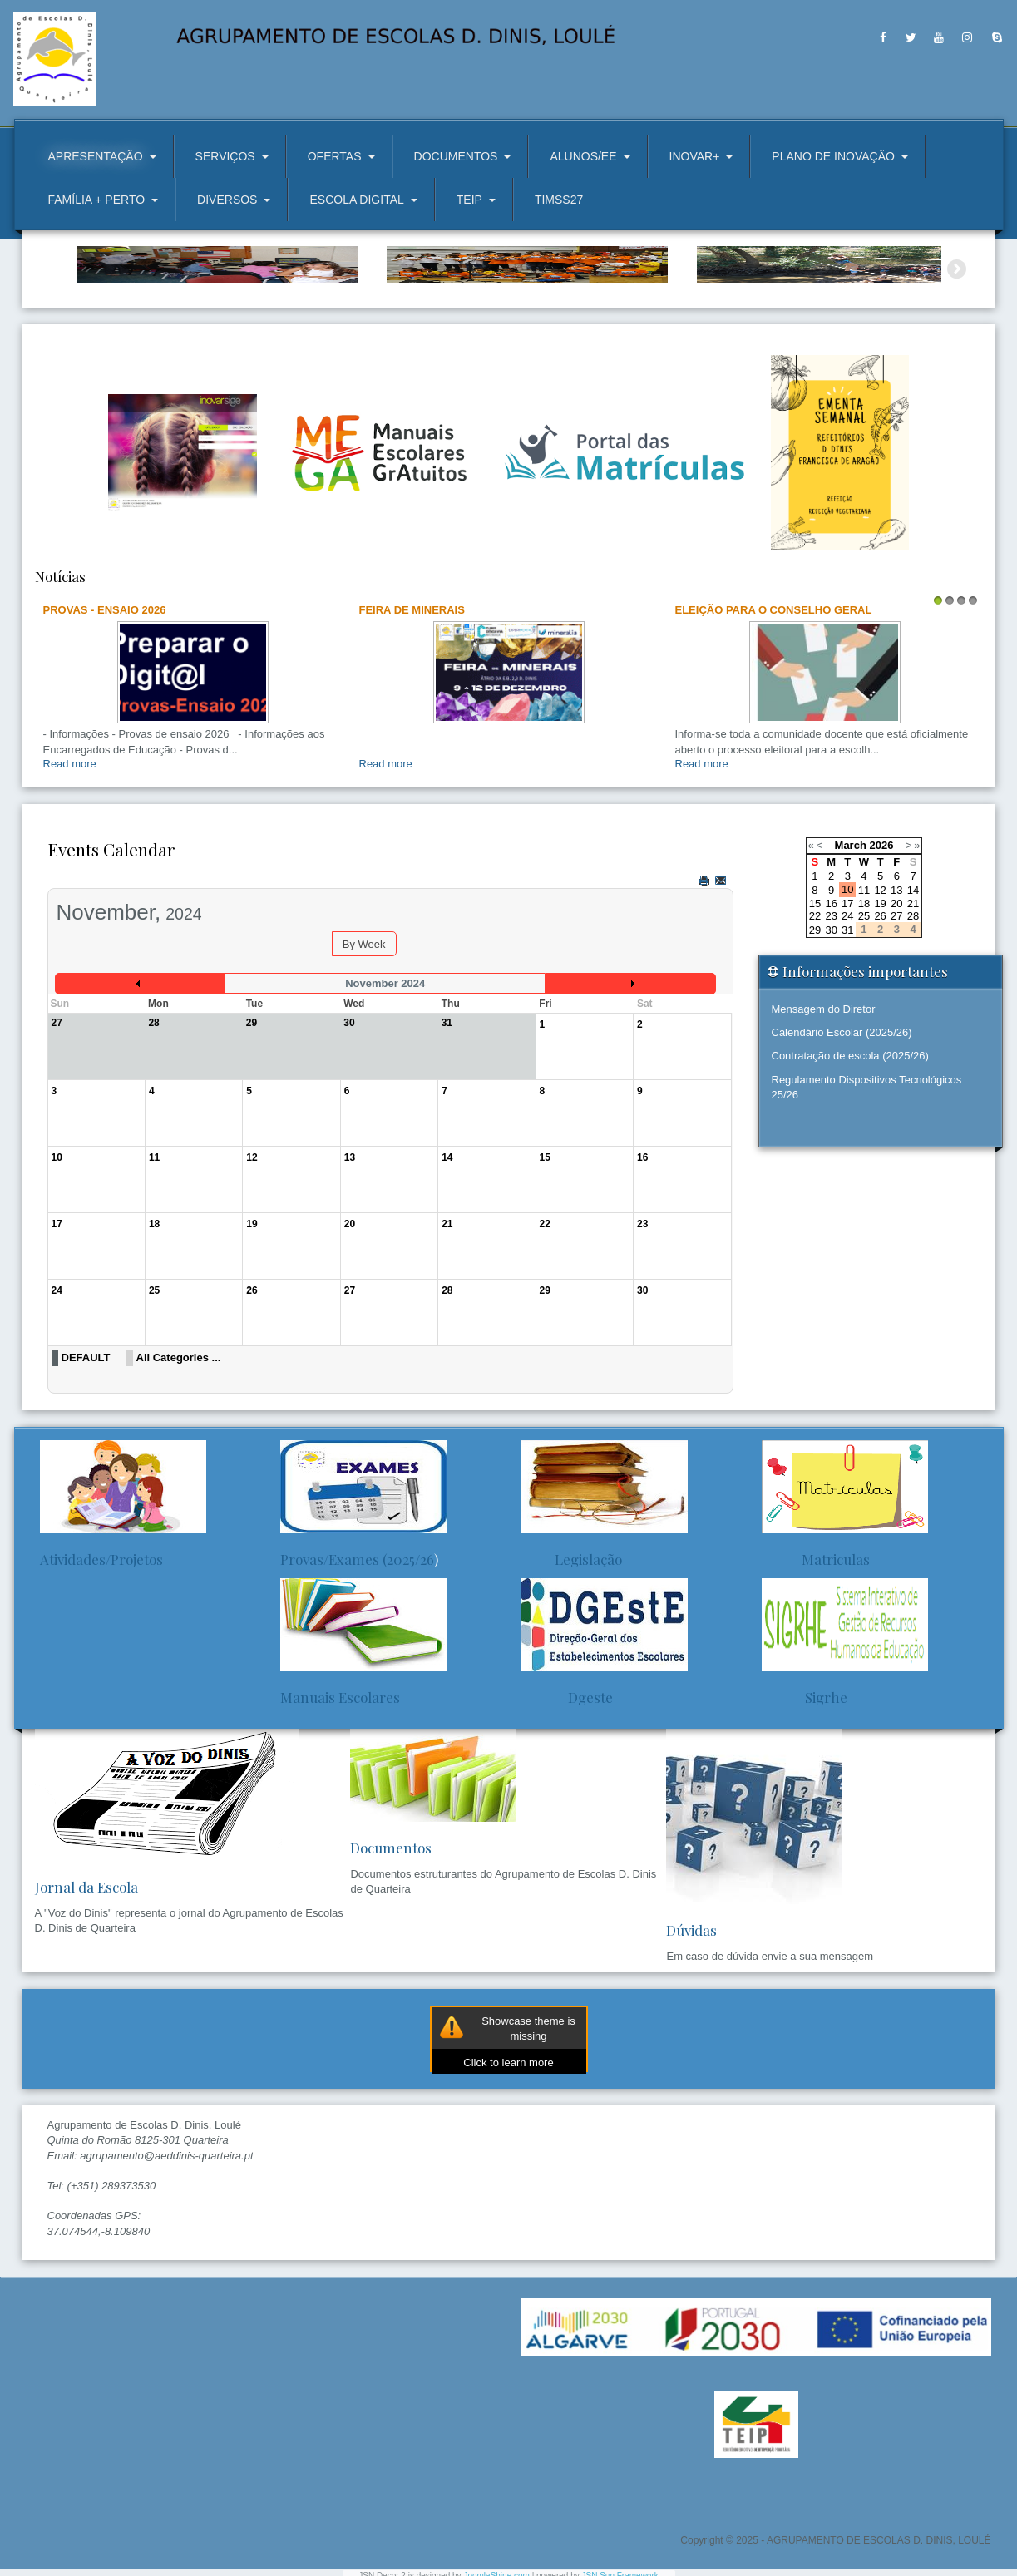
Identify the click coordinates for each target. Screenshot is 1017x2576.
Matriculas (816, 1646)
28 (913, 1004)
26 (880, 1004)
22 (815, 1004)
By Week (364, 1032)
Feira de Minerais (412, 697)
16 (831, 991)
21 (913, 991)
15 (815, 991)
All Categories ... (178, 1445)
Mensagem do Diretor (824, 1097)
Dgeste (567, 1784)
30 (831, 1017)
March (850, 932)
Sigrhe (804, 1784)
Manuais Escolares (340, 1784)
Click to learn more (508, 2150)
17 (847, 991)
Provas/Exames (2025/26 (357, 1646)
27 (896, 1004)
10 (847, 977)
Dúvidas (691, 2018)
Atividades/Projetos (101, 1646)
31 (847, 1017)
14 (913, 977)
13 (896, 977)
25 (864, 1004)
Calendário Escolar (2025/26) (842, 1120)
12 (880, 977)
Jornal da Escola (86, 1975)
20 (896, 991)
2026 (881, 932)
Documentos (391, 1936)
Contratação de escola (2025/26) (850, 1143)
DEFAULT (86, 1445)
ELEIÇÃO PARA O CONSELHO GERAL (773, 697)
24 (847, 1004)
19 (880, 991)
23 (831, 1004)
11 (864, 977)
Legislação (571, 1646)
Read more (69, 852)
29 (815, 1017)
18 (864, 991)
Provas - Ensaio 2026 (104, 697)
